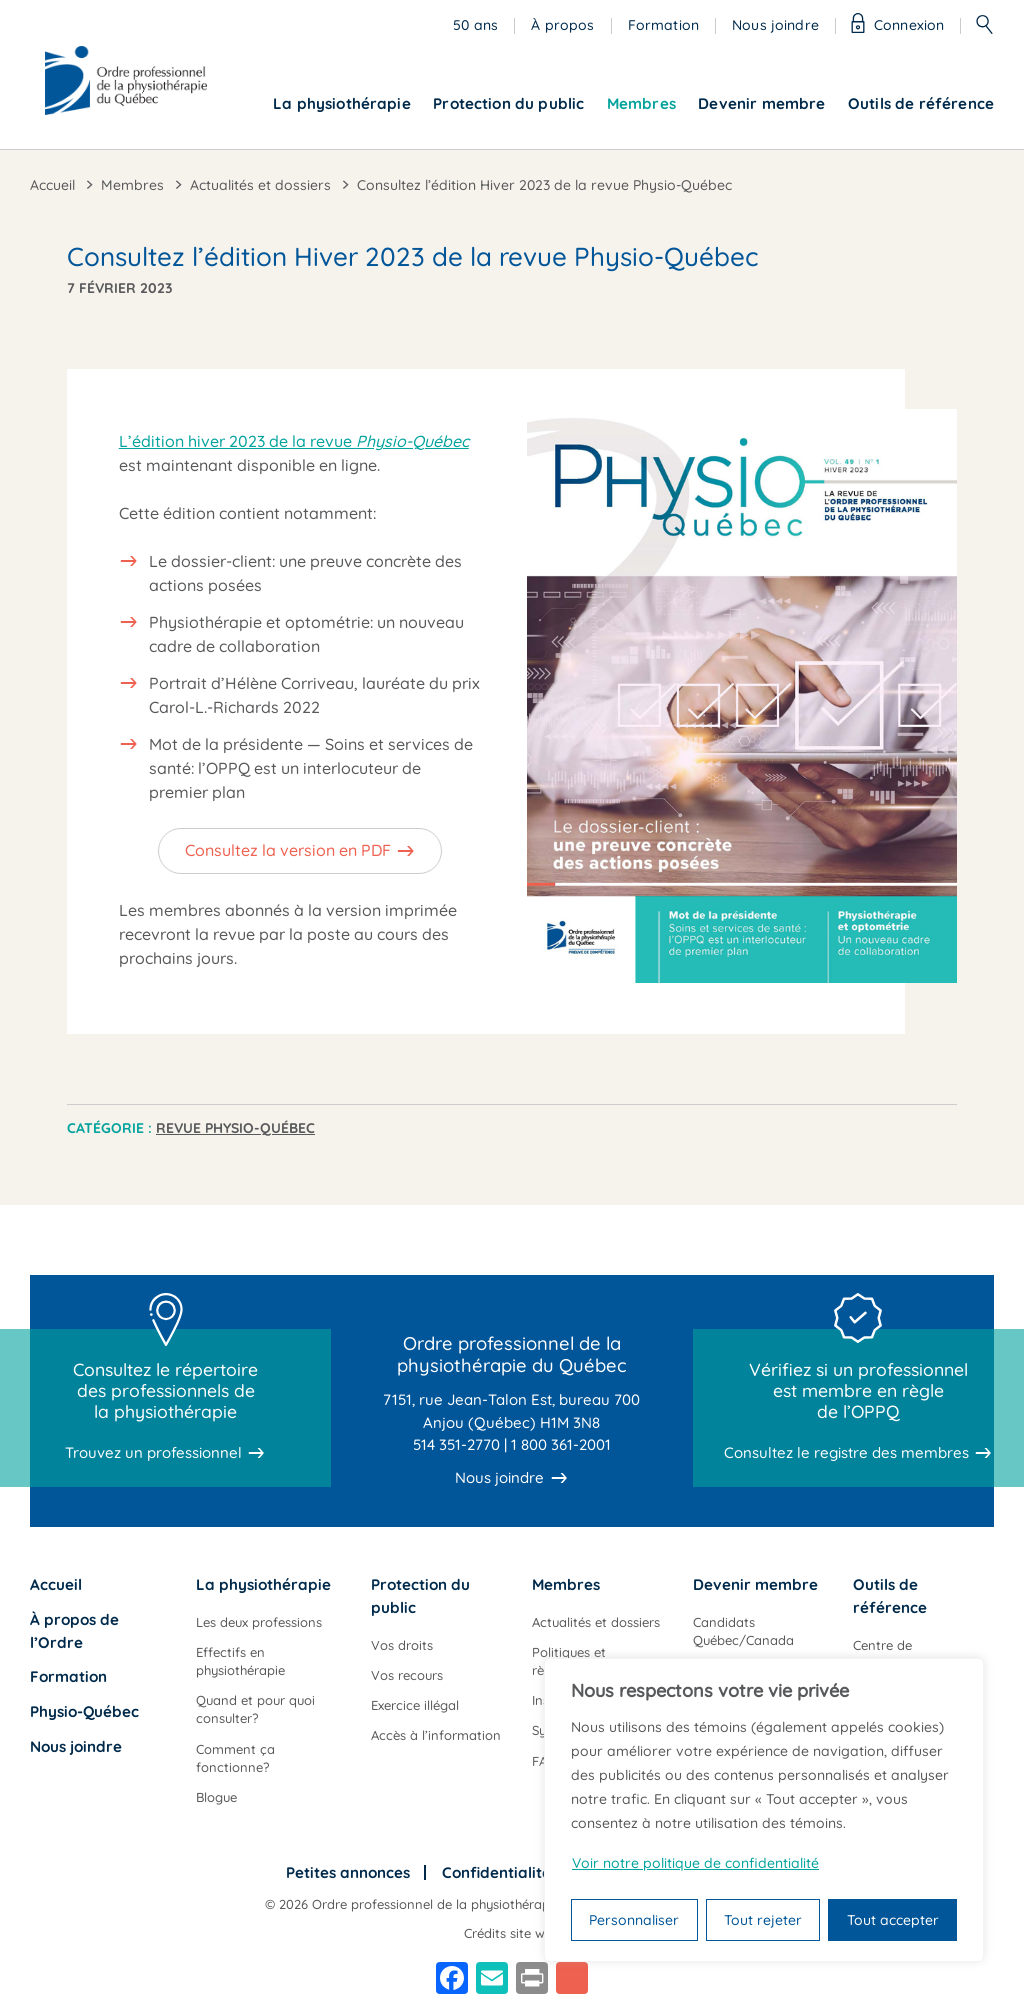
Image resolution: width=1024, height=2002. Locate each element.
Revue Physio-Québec (235, 1128)
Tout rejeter (763, 1920)
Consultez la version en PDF (288, 850)
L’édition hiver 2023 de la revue (294, 441)
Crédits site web (512, 1933)
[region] (764, 1810)
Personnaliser (634, 1920)
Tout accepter (893, 1920)
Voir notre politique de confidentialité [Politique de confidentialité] (695, 1863)
